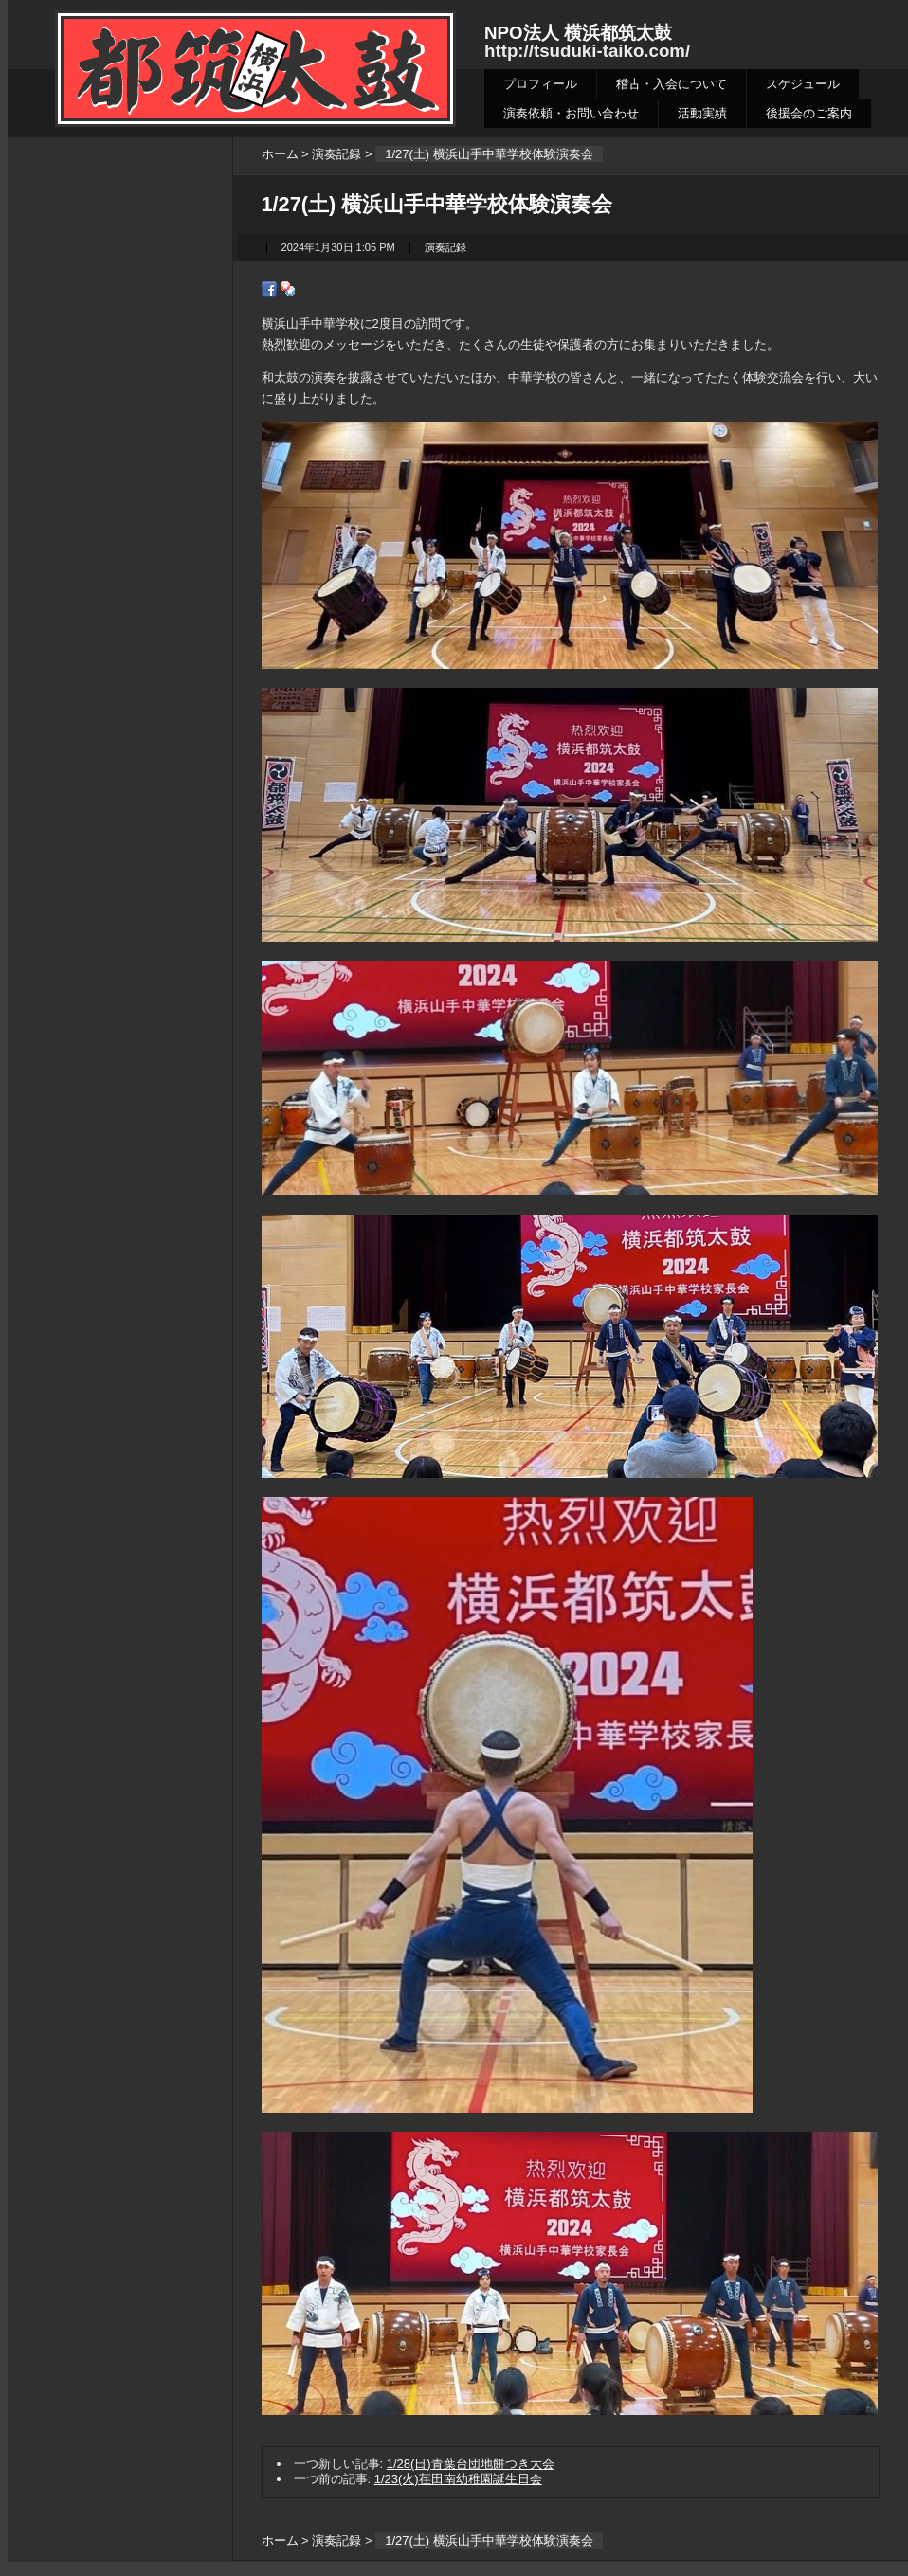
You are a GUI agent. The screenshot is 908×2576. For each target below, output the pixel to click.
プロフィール (540, 84)
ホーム (280, 154)
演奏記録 (336, 154)
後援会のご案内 (809, 113)
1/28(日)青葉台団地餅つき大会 (470, 2464)
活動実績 (702, 113)
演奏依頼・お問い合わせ (571, 113)
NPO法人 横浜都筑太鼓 (578, 33)
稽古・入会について (671, 84)
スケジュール (803, 84)
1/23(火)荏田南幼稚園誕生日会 (458, 2479)
